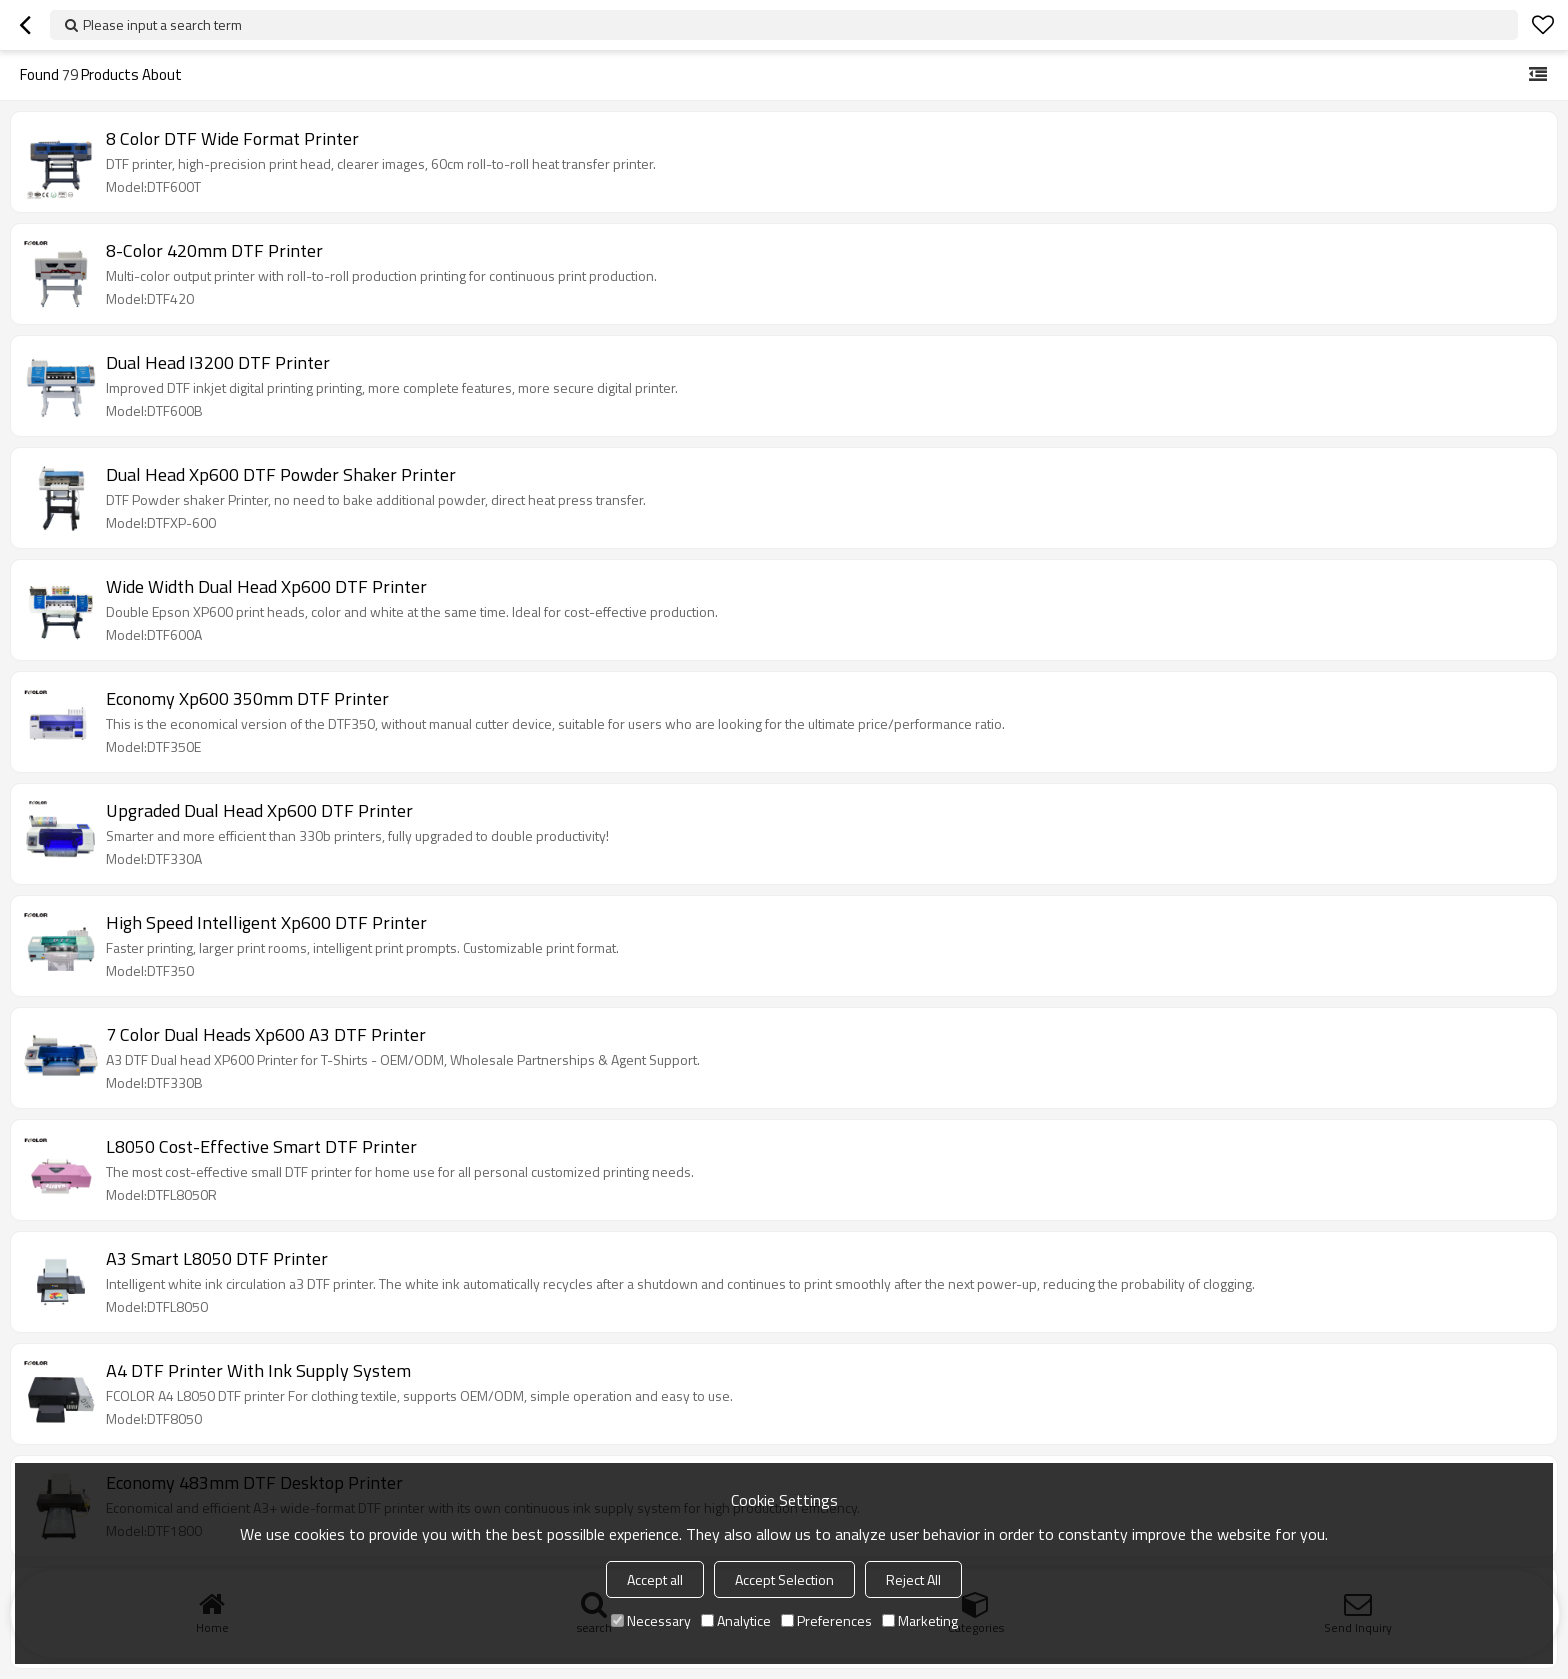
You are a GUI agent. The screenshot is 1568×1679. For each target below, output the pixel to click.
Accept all (655, 1579)
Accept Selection (784, 1579)
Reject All (913, 1579)
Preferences (826, 1620)
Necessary (651, 1620)
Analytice (736, 1620)
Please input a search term (162, 24)
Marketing (920, 1620)
